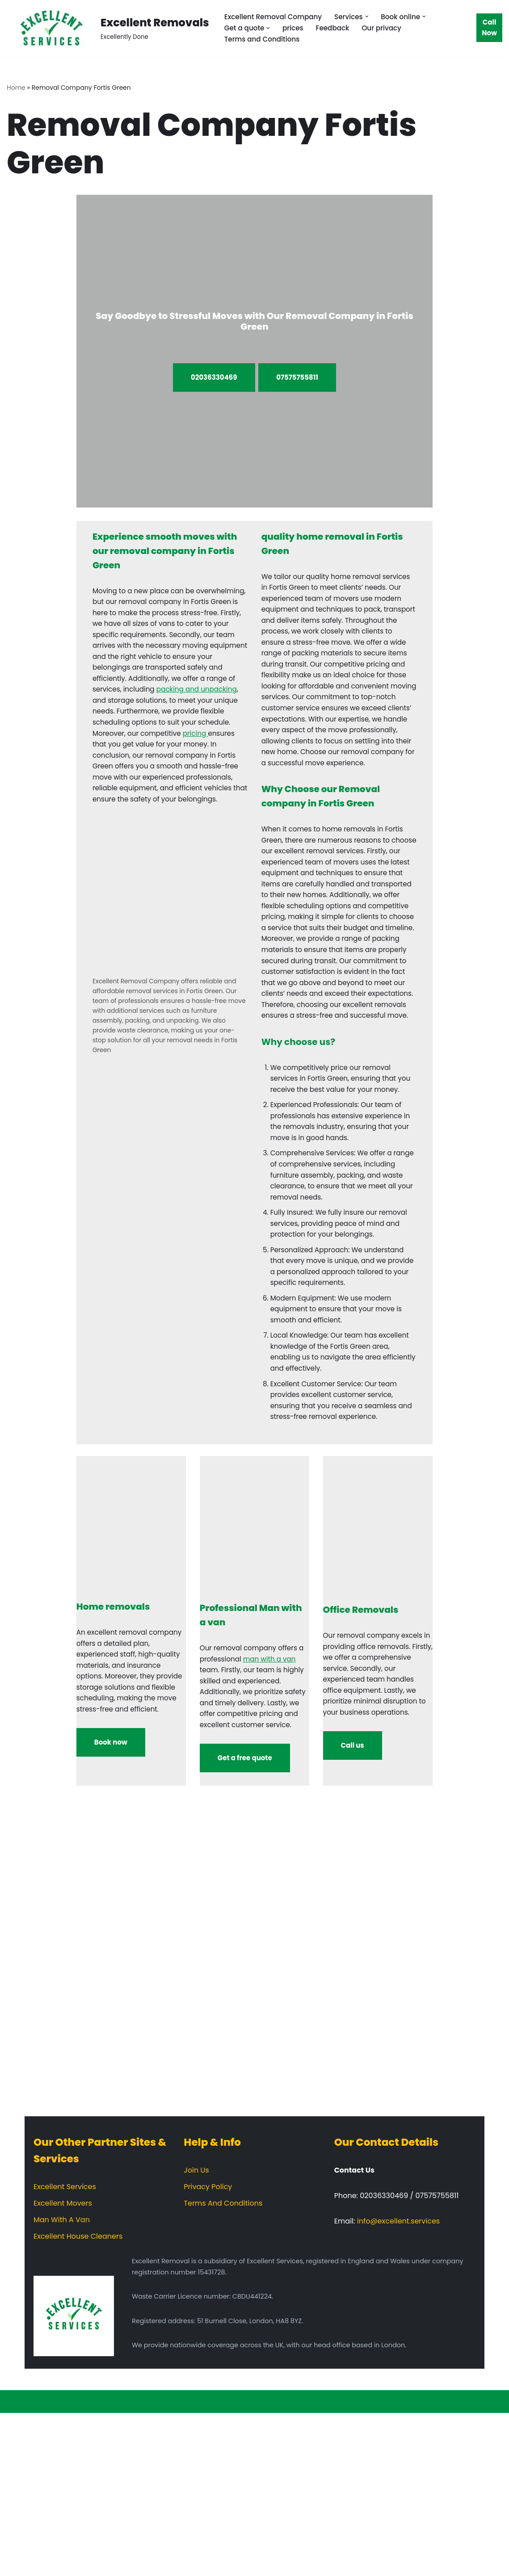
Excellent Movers (63, 2366)
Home (16, 87)
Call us (353, 1908)
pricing (202, 762)
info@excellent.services (398, 2384)
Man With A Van (62, 2383)
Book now (110, 1905)
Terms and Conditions (264, 40)
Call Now (489, 28)
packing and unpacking (170, 714)
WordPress (93, 2564)
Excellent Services (65, 2350)
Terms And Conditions (223, 2366)
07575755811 (297, 377)
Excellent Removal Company (276, 16)
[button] (373, 16)
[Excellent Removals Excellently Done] (108, 28)
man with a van (280, 1802)
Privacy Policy (208, 2350)
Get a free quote (245, 1921)
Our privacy (388, 28)
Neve (16, 2564)
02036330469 (214, 377)
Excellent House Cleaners (78, 2399)
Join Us (196, 2333)
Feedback (337, 28)
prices (296, 28)
